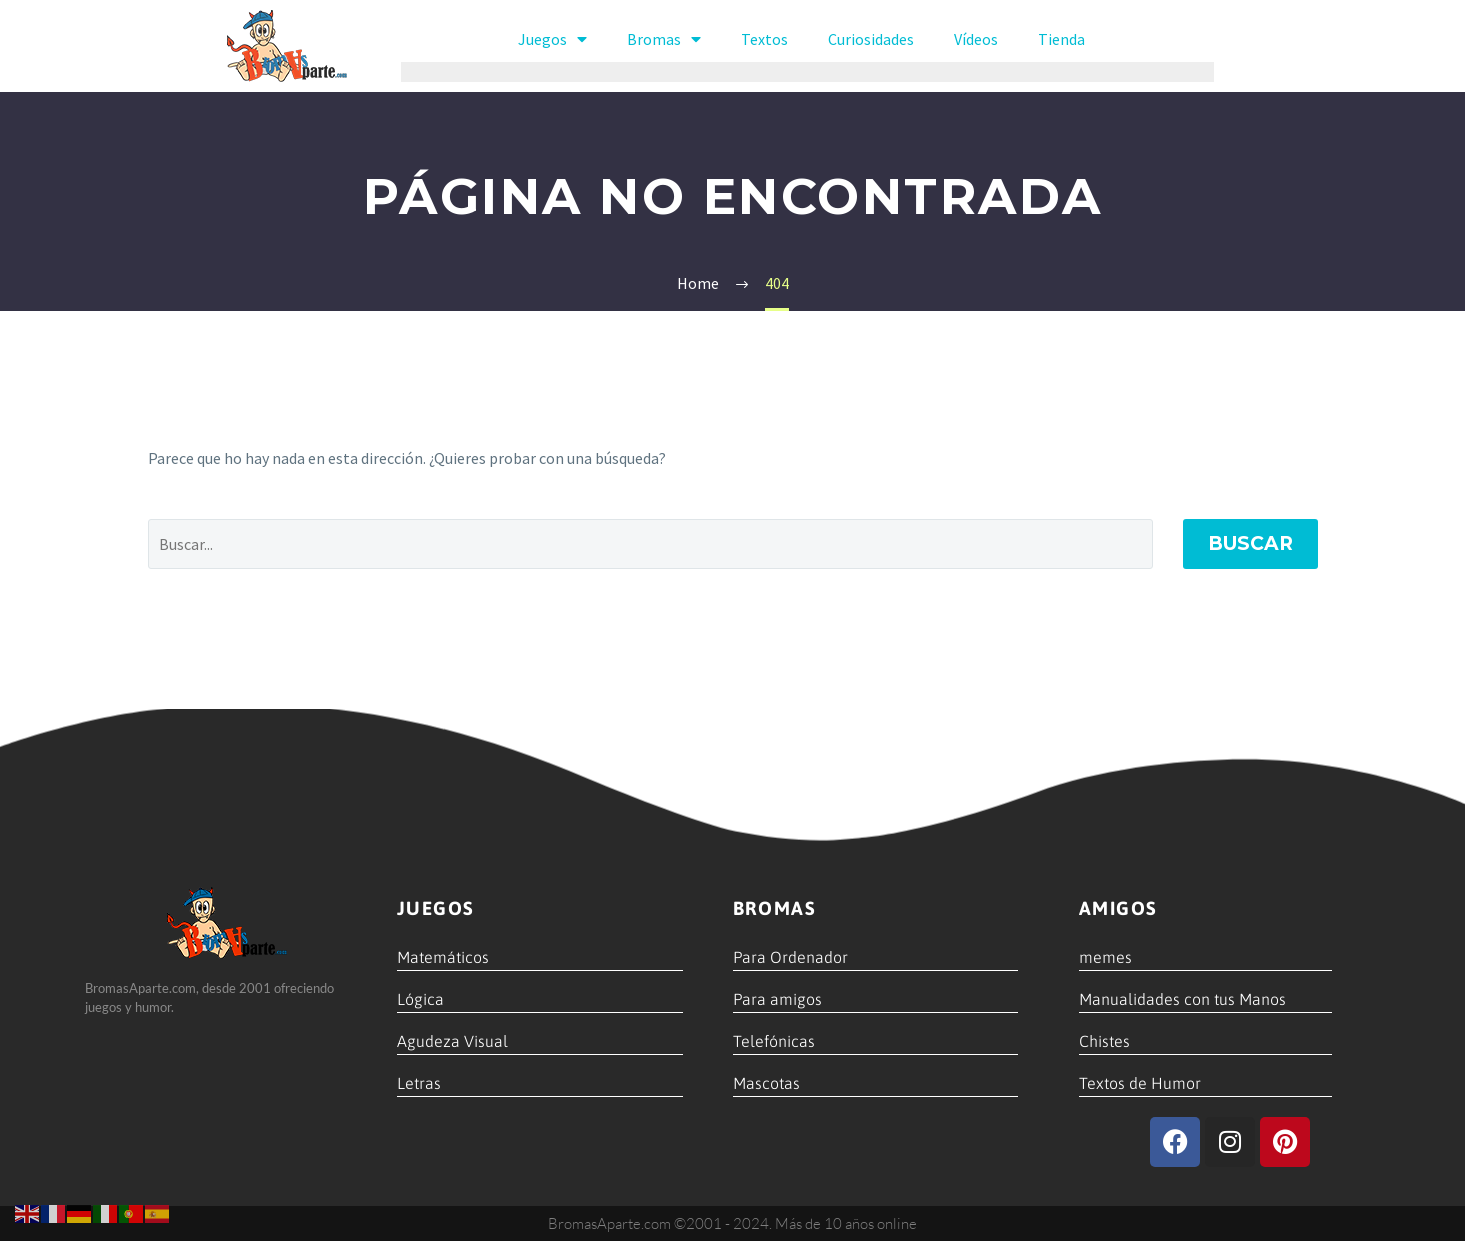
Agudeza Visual (452, 1041)
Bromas (664, 39)
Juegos (552, 39)
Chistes (1104, 1041)
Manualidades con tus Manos (1182, 999)
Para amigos (777, 999)
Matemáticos (443, 957)
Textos (764, 39)
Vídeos (976, 39)
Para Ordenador (790, 957)
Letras (419, 1083)
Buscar (1250, 543)
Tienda (1061, 39)
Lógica (420, 999)
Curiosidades (871, 39)
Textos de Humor (1140, 1083)
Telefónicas (774, 1041)
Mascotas (766, 1083)
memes (1105, 957)
